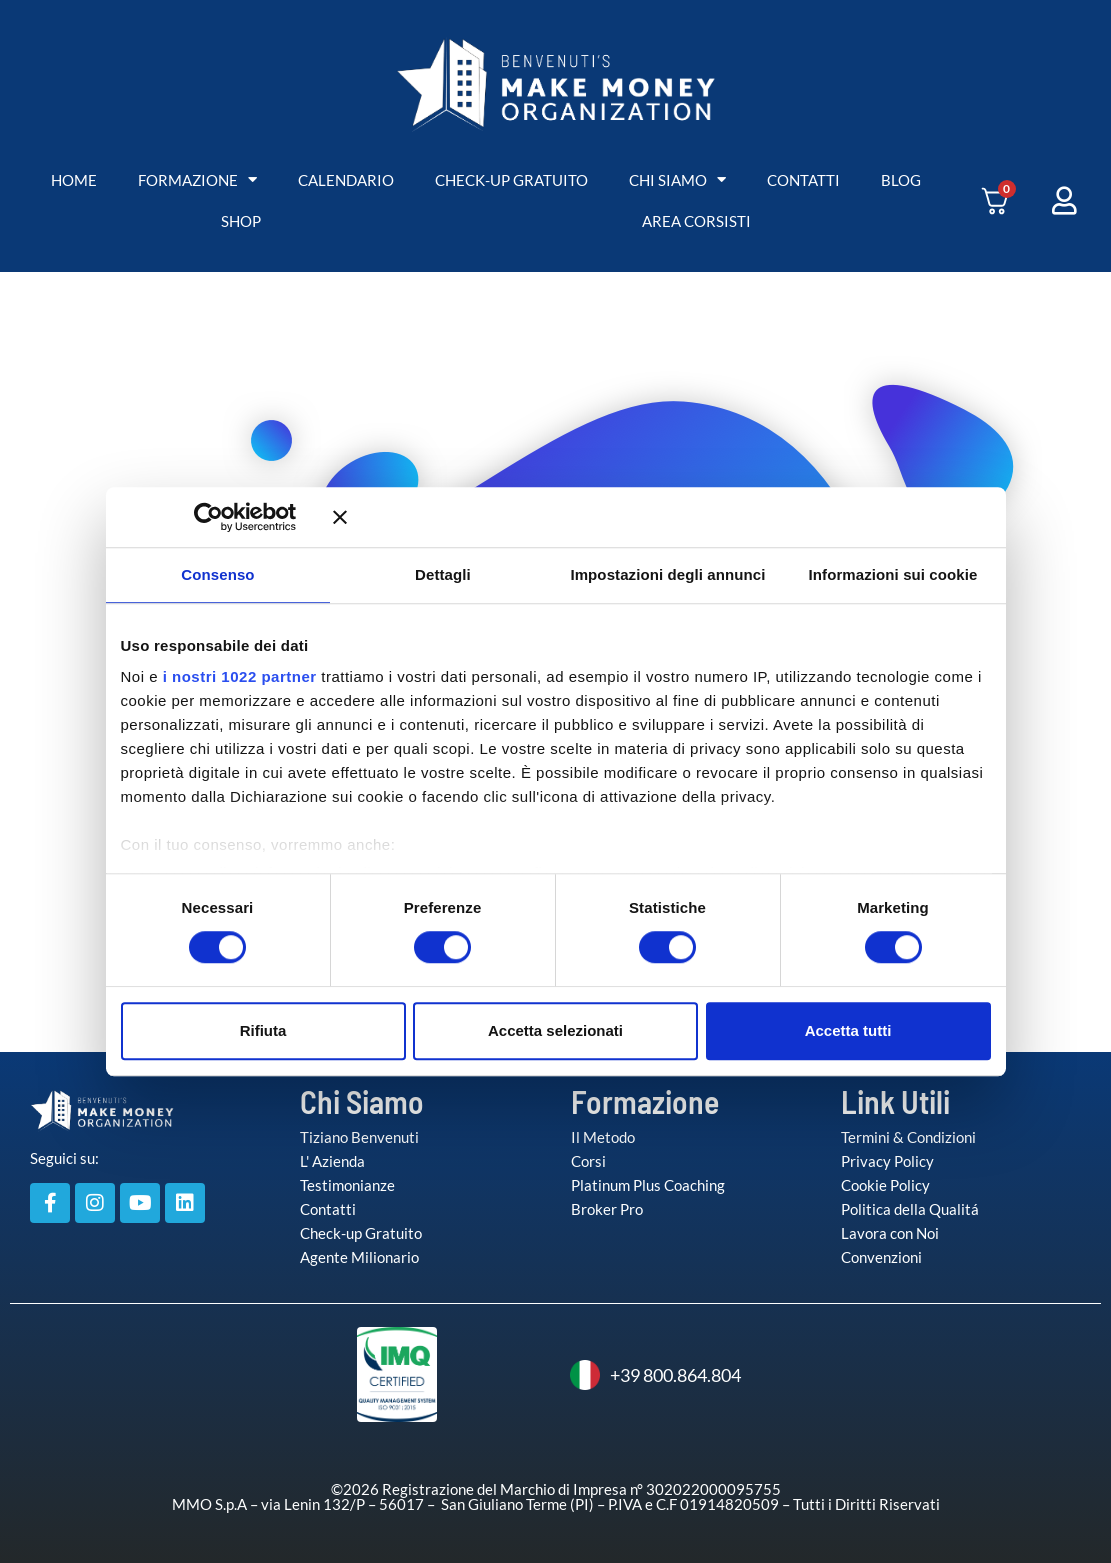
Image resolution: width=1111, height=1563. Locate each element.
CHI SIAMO (677, 180)
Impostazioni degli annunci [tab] (667, 574)
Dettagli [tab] (443, 574)
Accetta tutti (848, 1030)
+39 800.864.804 (655, 1375)
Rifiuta (263, 1030)
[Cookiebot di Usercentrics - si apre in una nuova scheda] (237, 517)
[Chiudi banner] (662, 517)
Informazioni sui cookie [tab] (893, 574)
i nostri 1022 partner (240, 676)
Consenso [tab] (217, 574)
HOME (74, 180)
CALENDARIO (346, 180)
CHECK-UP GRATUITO (511, 180)
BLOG (901, 180)
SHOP (241, 221)
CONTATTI (803, 180)
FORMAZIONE (197, 180)
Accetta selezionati (555, 1030)
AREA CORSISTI (696, 221)
